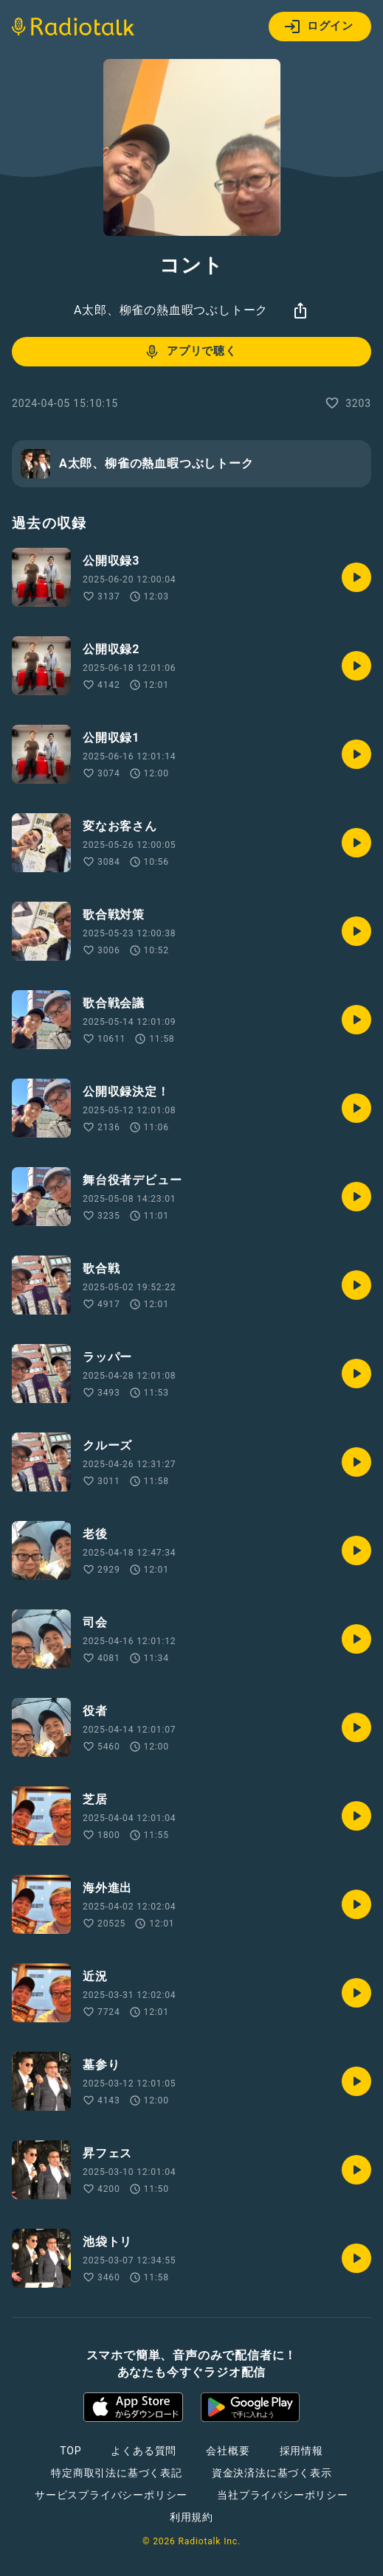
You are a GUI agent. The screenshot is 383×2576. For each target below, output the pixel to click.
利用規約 (191, 2517)
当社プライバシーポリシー (282, 2495)
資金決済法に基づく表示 (272, 2473)
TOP (70, 2451)
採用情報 (301, 2451)
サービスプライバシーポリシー (111, 2495)
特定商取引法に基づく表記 (116, 2473)
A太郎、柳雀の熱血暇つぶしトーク (171, 310)
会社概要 (227, 2451)
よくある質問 (143, 2451)
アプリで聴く (190, 352)
